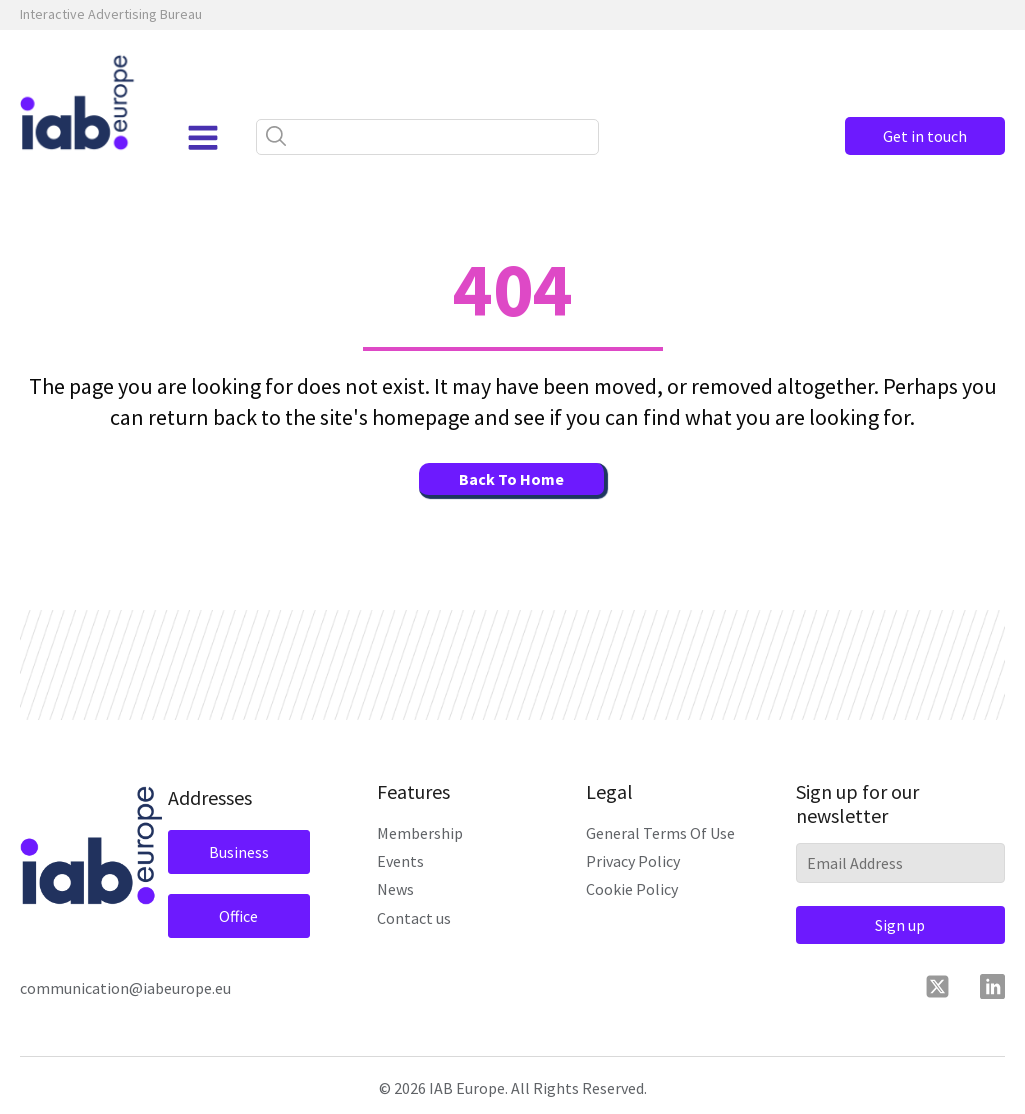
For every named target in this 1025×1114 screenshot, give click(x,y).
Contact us (414, 918)
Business (239, 852)
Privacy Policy (633, 861)
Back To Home (511, 479)
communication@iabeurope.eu (125, 988)
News (395, 889)
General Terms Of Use (660, 833)
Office (238, 916)
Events (400, 861)
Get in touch (925, 136)
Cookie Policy (632, 889)
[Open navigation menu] (203, 138)
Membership (420, 833)
